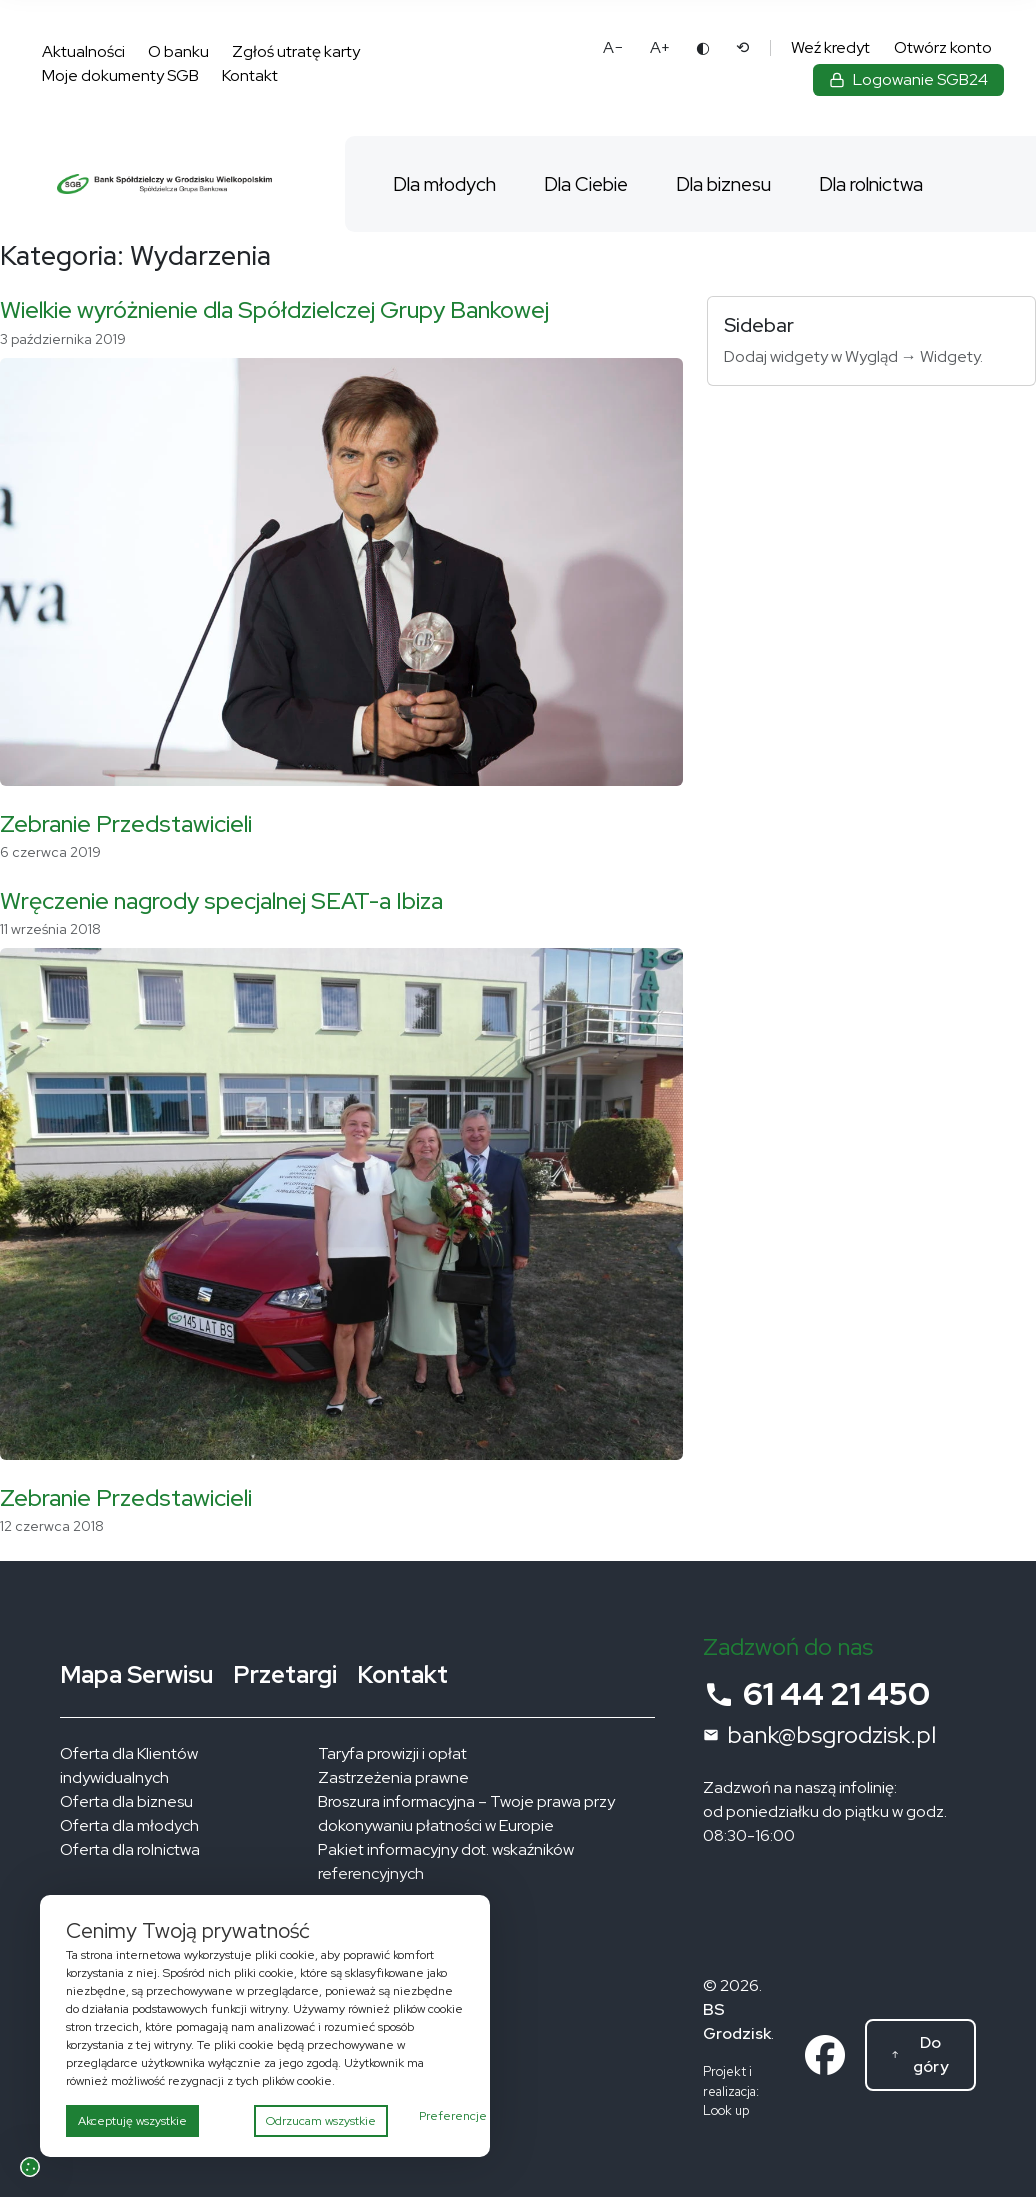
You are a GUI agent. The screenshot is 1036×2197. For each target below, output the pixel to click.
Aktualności (83, 51)
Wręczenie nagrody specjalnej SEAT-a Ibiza (221, 900)
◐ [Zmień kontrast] (703, 47)
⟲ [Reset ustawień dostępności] (742, 47)
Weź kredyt (830, 47)
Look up (726, 2110)
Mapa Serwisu (136, 1674)
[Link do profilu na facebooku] (825, 2053)
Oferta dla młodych (129, 1825)
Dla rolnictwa (871, 184)
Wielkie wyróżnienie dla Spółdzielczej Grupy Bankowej (274, 309)
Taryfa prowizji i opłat (392, 1753)
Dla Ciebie (586, 184)
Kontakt (250, 75)
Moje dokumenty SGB (120, 75)
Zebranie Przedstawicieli (126, 823)
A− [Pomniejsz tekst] (613, 47)
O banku (178, 51)
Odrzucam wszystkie (321, 2121)
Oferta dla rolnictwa (130, 1849)
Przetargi (285, 1674)
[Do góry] (920, 2055)
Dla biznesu (723, 184)
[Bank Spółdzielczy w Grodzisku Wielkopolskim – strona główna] (164, 184)
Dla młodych (444, 184)
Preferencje (453, 2116)
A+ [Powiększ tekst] (660, 47)
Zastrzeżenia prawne (393, 1777)
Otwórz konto (943, 47)
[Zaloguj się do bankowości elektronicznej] (908, 80)
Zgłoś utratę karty (296, 51)
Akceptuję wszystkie (132, 2121)
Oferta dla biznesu (126, 1801)
